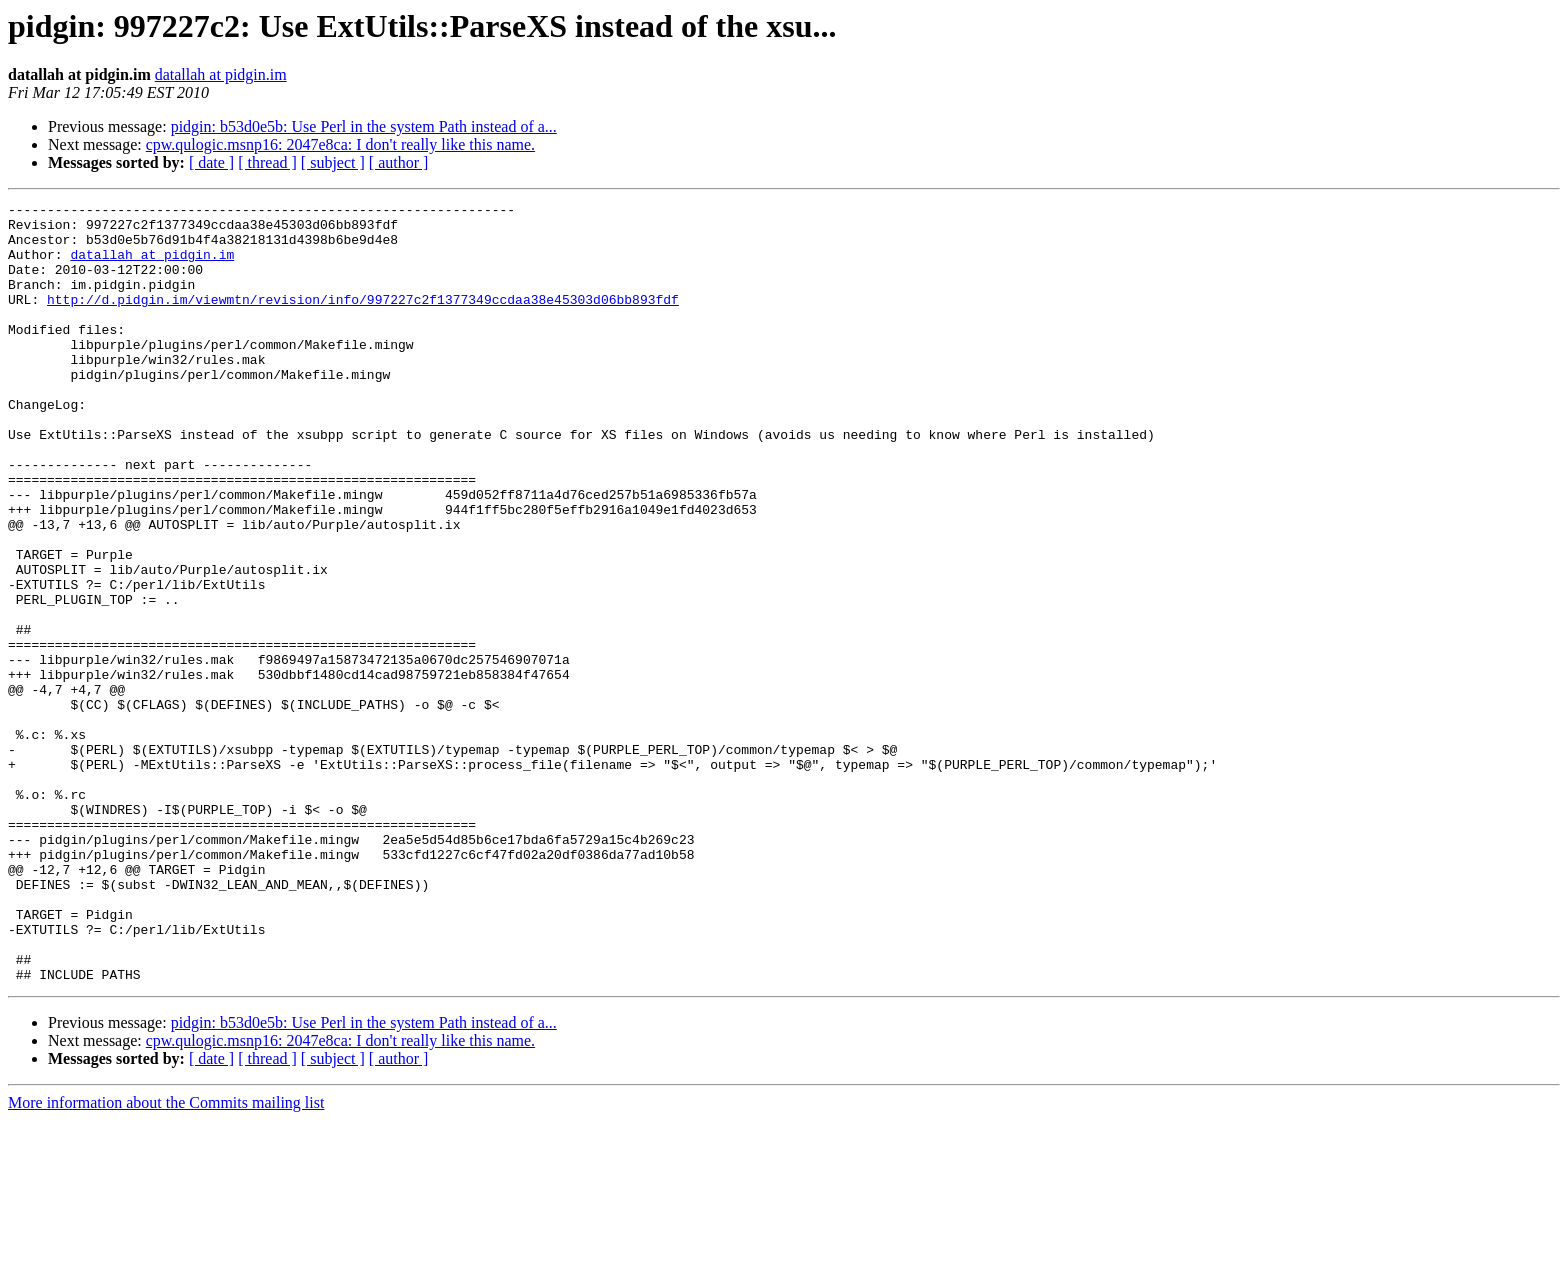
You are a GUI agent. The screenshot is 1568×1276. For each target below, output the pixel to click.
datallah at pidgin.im (221, 74)
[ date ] (211, 162)
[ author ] (399, 162)
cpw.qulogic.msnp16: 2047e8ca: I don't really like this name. (340, 144)
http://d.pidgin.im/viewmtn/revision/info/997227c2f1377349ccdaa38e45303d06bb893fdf (363, 320)
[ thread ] (267, 162)
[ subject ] (333, 162)
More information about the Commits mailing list (166, 1258)
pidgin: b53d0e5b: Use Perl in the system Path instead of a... (364, 126)
